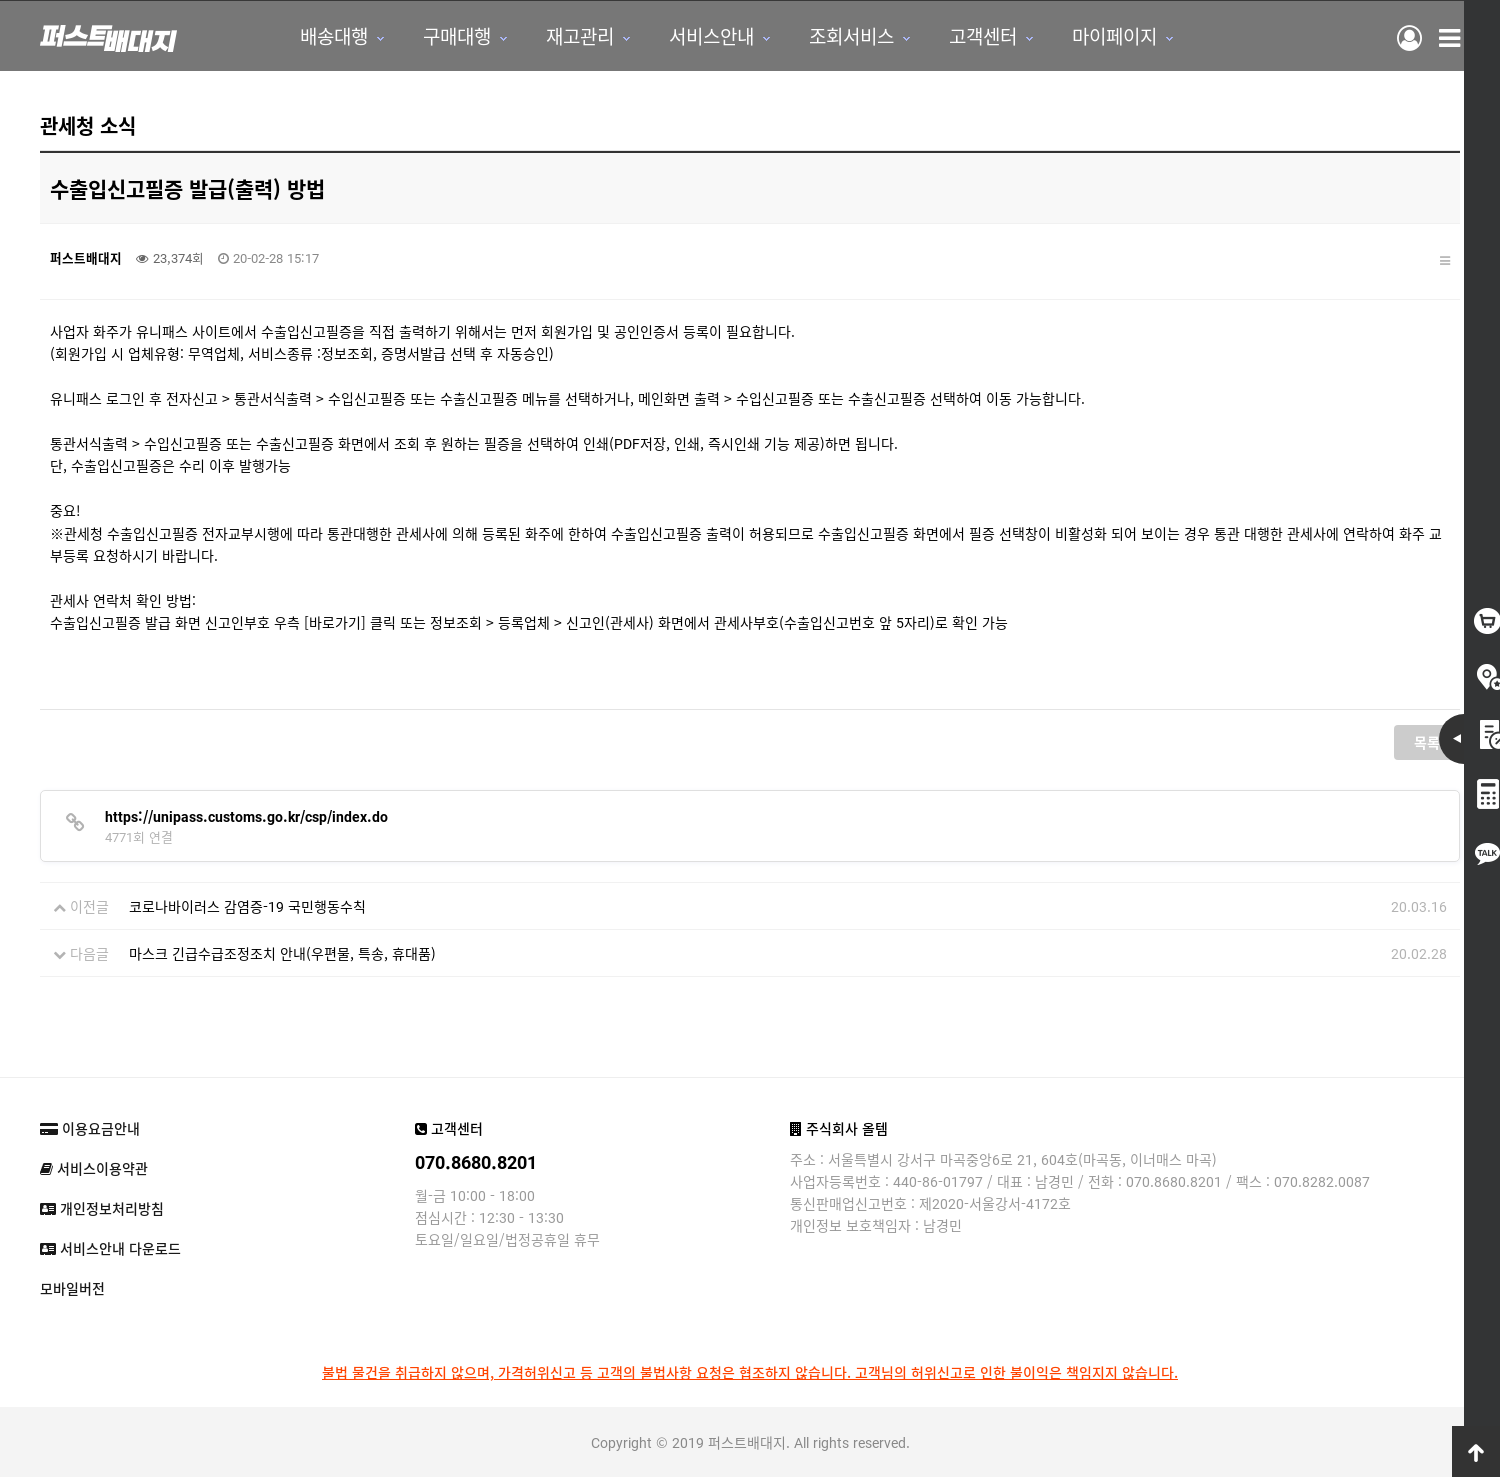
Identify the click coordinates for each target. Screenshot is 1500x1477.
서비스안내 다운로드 (110, 1248)
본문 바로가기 (0, 0)
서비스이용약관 (94, 1168)
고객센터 (983, 35)
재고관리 (580, 35)
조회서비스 (851, 35)
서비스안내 (711, 35)
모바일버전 (72, 1288)
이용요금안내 (90, 1128)
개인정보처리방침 (102, 1208)
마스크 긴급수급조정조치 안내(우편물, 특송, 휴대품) (282, 953)
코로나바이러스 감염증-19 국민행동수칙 (247, 906)
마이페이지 (1114, 35)
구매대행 (457, 35)
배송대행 (334, 35)
